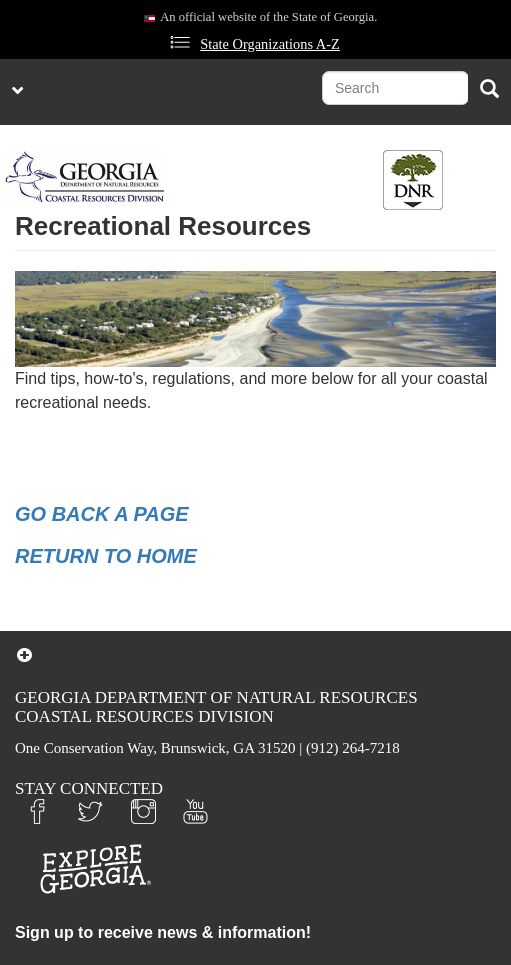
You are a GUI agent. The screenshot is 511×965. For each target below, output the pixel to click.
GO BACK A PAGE (102, 514)
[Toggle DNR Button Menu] (413, 180)
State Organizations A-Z (270, 44)
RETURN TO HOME (106, 556)
